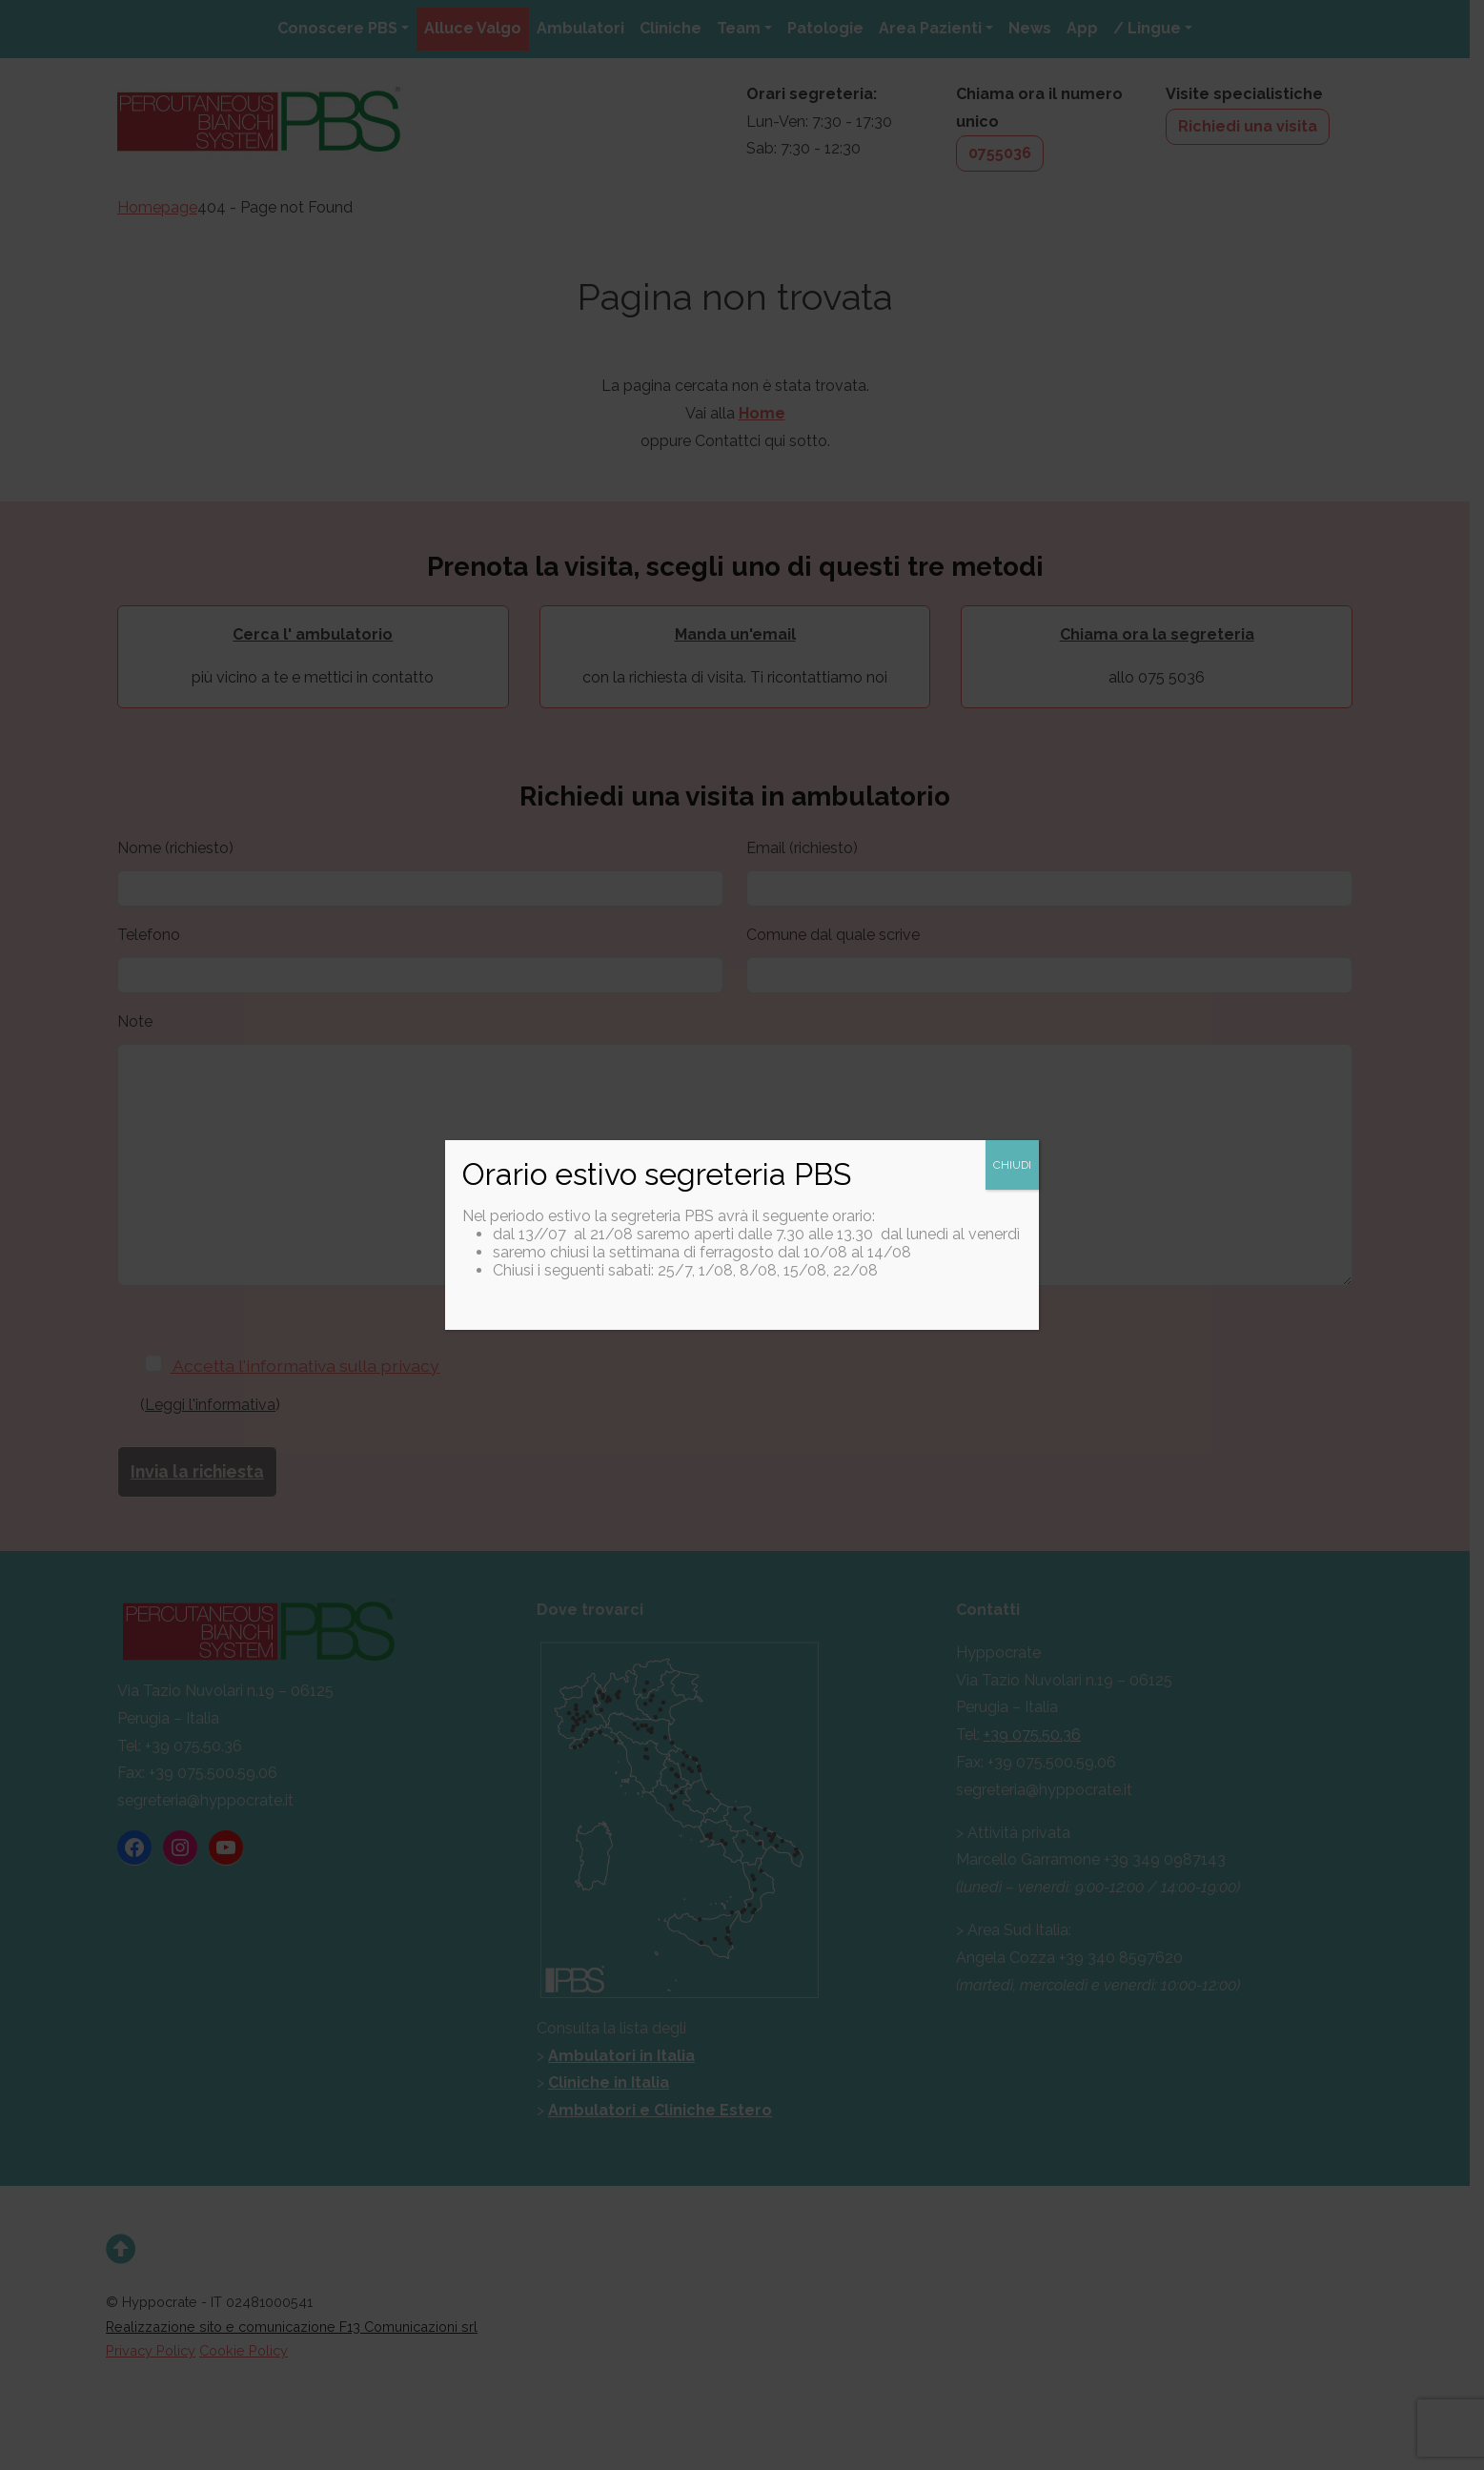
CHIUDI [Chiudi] (1012, 1165)
